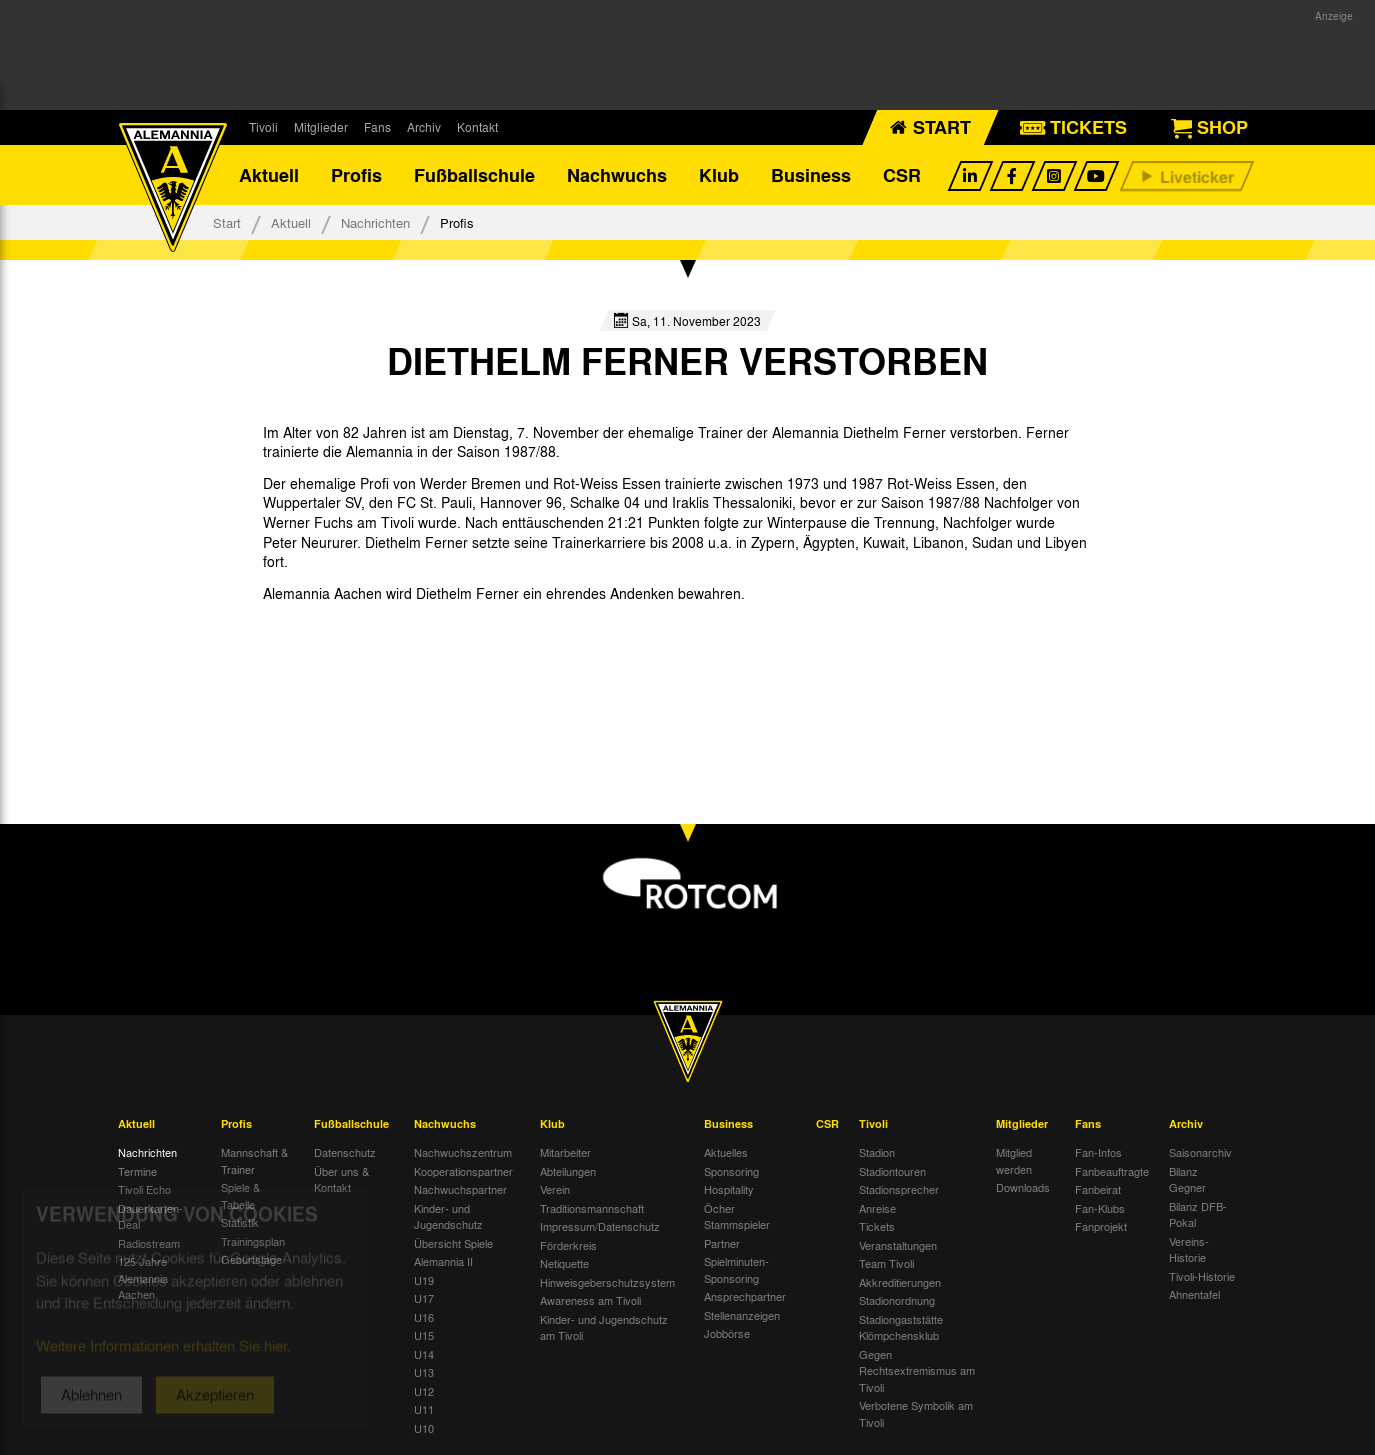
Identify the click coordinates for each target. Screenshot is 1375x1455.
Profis (356, 175)
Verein (555, 1189)
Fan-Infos (1098, 1152)
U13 (424, 1372)
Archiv (424, 127)
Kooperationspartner (463, 1171)
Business (811, 175)
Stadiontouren (892, 1171)
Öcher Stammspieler (737, 1216)
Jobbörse (727, 1333)
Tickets (877, 1226)
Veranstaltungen (898, 1245)
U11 (424, 1409)
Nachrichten (375, 222)
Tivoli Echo (144, 1189)
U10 (424, 1428)
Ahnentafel (1194, 1294)
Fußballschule (474, 175)
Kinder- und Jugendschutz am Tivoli (604, 1327)
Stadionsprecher (899, 1189)
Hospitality (729, 1189)
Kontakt (477, 127)
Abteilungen (568, 1171)
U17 (424, 1298)
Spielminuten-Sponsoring (736, 1269)
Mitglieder (321, 127)
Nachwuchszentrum (463, 1152)
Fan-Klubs (1100, 1208)
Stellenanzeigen (742, 1315)
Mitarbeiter (565, 1152)
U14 (424, 1354)
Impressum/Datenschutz (600, 1226)
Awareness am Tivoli (590, 1300)
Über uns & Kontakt (341, 1179)
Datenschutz (345, 1152)
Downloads (1023, 1187)
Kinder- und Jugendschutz (448, 1216)
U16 (424, 1317)
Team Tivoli (886, 1263)
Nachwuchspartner (460, 1189)
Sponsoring (731, 1171)
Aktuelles (726, 1152)
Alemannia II (443, 1261)
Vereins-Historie (1189, 1249)
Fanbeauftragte (1112, 1171)
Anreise (877, 1208)
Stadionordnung (897, 1300)
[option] (340, 670)
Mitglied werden (1014, 1160)
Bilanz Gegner (1187, 1179)
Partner (722, 1243)
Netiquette (564, 1263)
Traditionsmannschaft (592, 1208)
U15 (424, 1335)
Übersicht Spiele (453, 1243)
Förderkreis (568, 1245)
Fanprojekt (1101, 1226)
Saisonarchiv (1200, 1152)
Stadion (877, 1152)
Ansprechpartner (745, 1296)
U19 (424, 1280)
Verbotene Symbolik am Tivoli (916, 1413)
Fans (377, 127)
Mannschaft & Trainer (254, 1160)
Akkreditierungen (900, 1282)
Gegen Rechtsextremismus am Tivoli (917, 1370)
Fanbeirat (1098, 1189)
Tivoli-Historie (1202, 1276)
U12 (424, 1391)
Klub (719, 175)
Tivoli (263, 127)
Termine (137, 1171)
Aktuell (269, 175)
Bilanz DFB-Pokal (1198, 1214)
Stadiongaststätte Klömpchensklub (901, 1327)
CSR (902, 175)
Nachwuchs (617, 175)
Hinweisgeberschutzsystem (607, 1282)
